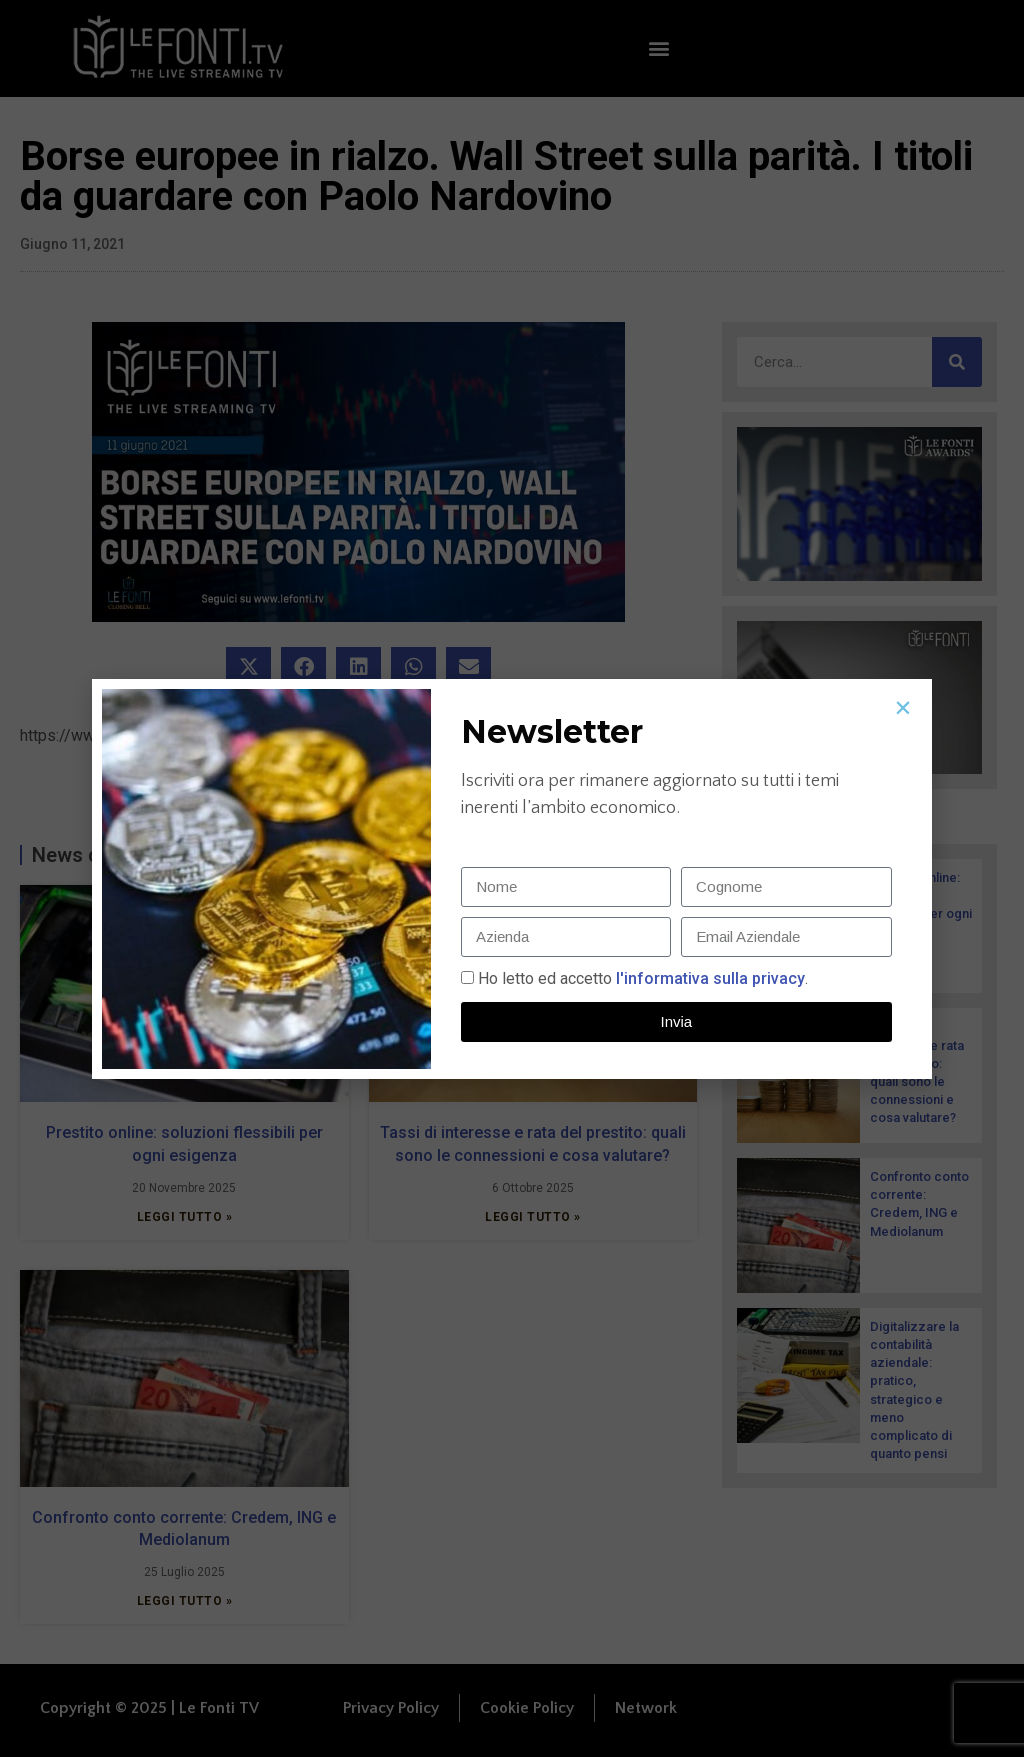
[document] (512, 878)
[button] (903, 708)
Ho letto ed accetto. (643, 978)
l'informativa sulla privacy (708, 978)
